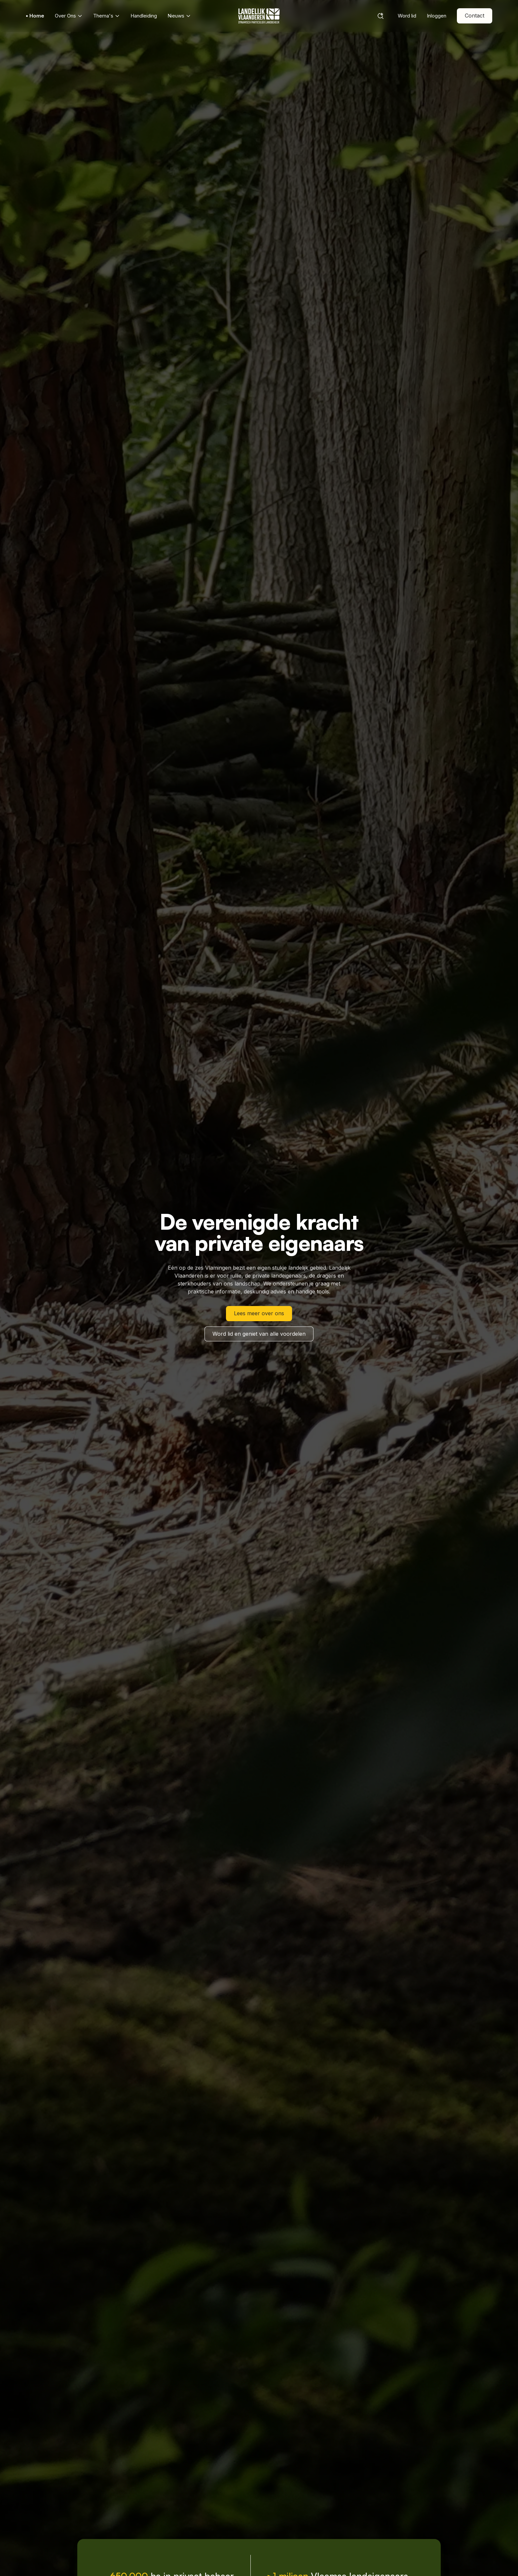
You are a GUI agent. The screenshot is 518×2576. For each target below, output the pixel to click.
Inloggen (436, 16)
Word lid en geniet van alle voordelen (259, 1333)
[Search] (380, 15)
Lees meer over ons (259, 1313)
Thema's (106, 16)
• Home (35, 16)
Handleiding (143, 16)
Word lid (407, 16)
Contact (474, 15)
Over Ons (69, 16)
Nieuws (179, 16)
